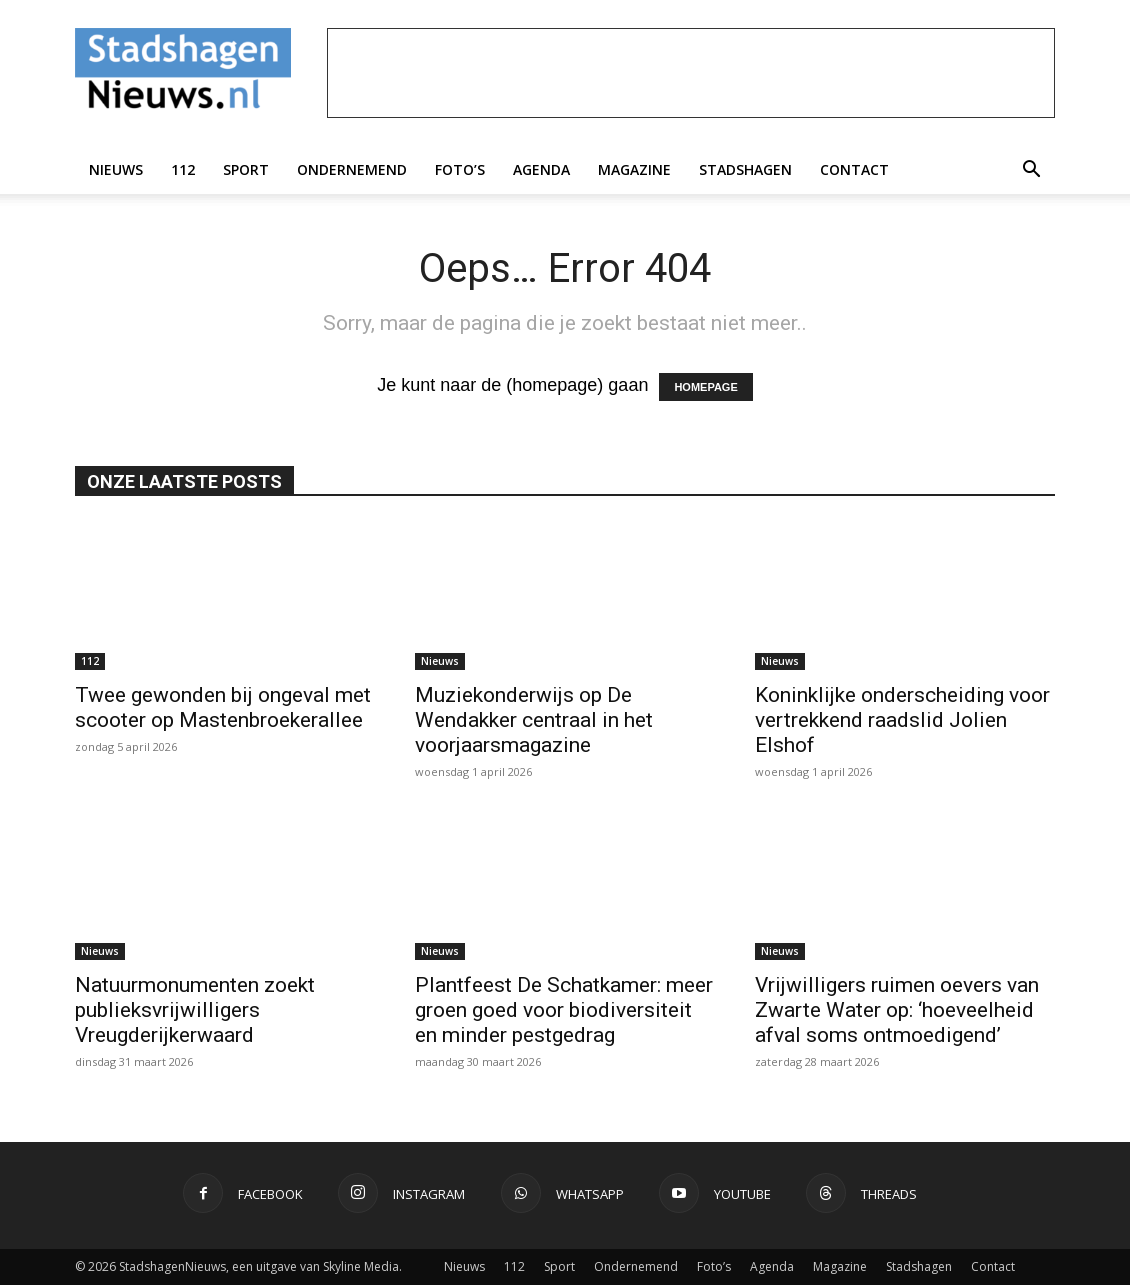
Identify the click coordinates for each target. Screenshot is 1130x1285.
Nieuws (116, 169)
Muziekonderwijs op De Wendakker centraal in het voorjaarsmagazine (534, 720)
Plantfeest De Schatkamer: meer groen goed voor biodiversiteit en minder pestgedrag (564, 1010)
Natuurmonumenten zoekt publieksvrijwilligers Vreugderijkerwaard (195, 1010)
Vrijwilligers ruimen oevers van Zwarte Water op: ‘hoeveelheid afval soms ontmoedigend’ (897, 1010)
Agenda (541, 169)
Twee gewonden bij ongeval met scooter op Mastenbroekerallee (223, 707)
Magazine (634, 169)
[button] (1031, 170)
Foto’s (460, 169)
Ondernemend (352, 169)
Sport (246, 169)
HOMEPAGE (705, 387)
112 (183, 169)
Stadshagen (745, 169)
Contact (854, 169)
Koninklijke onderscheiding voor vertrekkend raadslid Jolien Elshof (902, 720)
